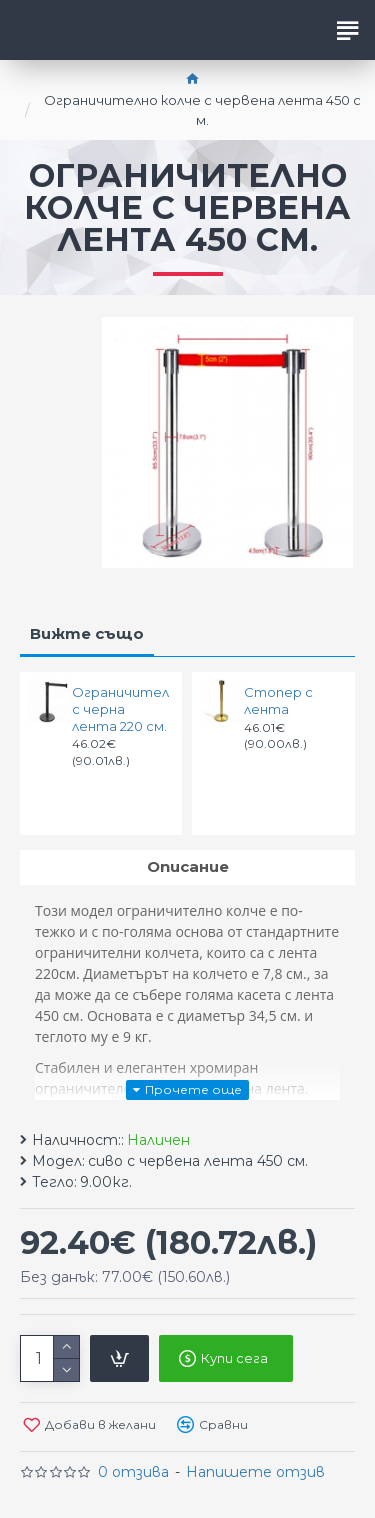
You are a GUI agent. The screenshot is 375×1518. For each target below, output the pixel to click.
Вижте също (87, 633)
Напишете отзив (255, 1472)
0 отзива (133, 1472)
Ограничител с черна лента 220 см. (120, 709)
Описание (188, 866)
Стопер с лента (278, 700)
